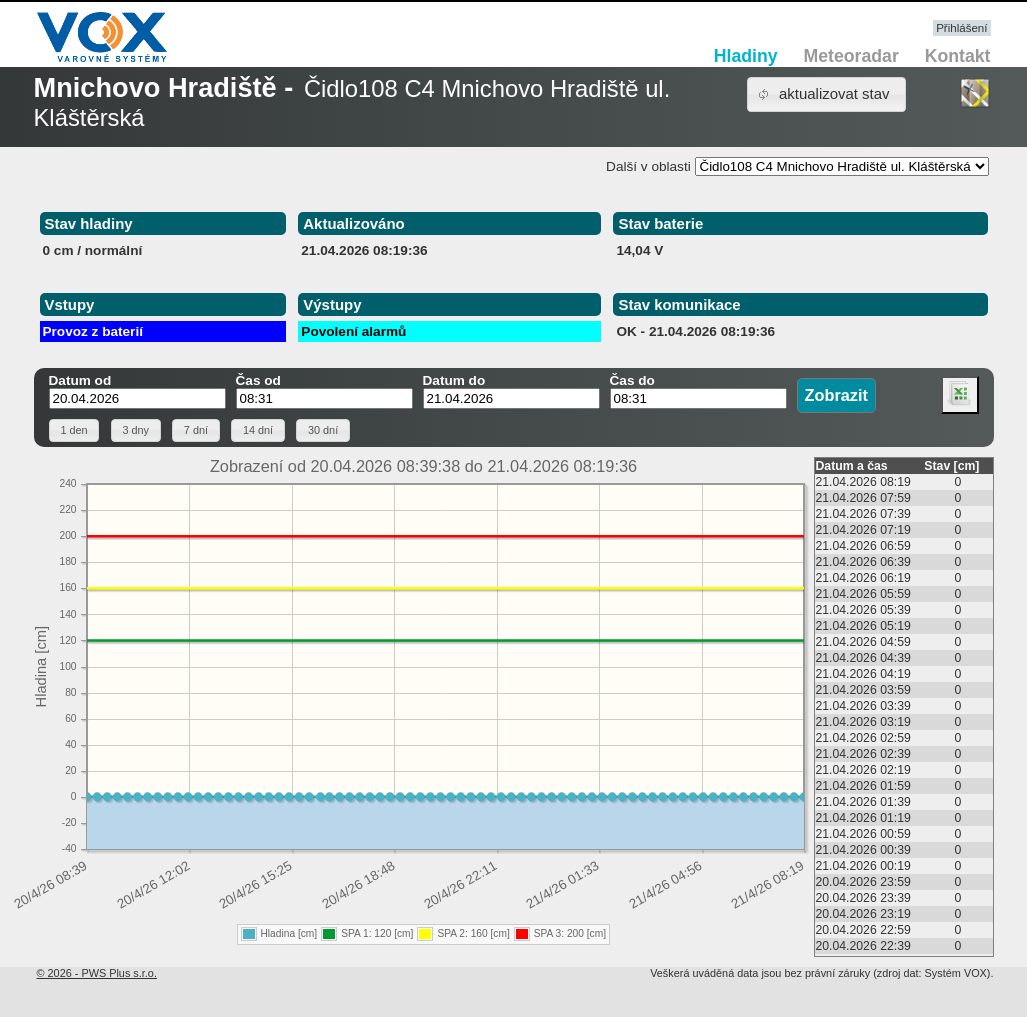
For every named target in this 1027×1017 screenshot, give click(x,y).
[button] (826, 94)
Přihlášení (961, 28)
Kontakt (958, 56)
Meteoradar (851, 56)
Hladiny (746, 56)
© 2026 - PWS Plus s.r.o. (97, 973)
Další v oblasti (648, 166)
